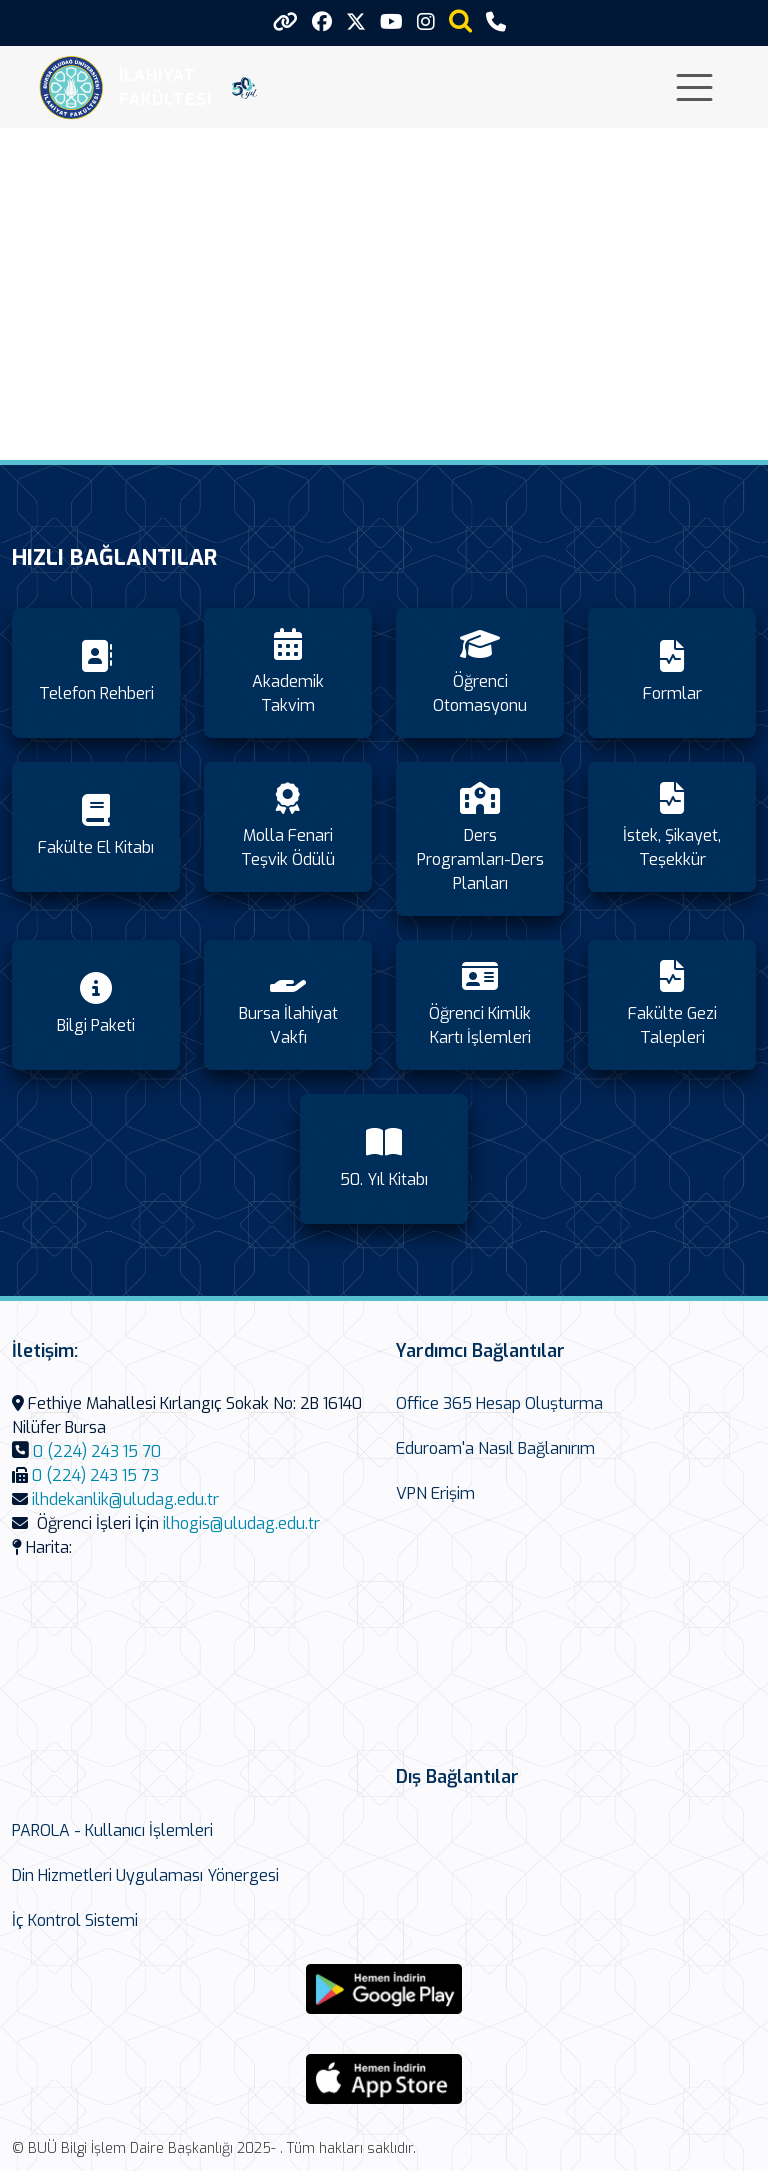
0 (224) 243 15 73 (95, 1475)
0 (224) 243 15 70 (97, 1451)
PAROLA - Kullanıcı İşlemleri (112, 1830)
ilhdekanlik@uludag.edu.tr (125, 1499)
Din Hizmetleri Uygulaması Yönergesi (145, 1875)
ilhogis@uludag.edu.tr (241, 1523)
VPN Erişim (435, 1493)
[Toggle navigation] (694, 87)
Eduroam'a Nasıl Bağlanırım (495, 1448)
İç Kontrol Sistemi (75, 1920)
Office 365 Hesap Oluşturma (499, 1403)
